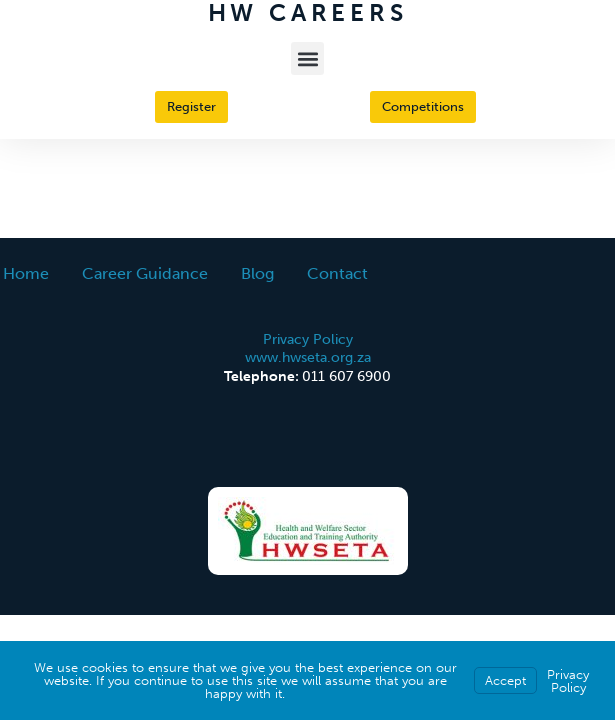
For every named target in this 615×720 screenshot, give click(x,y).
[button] (307, 58)
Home (26, 273)
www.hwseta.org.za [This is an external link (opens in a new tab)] (308, 357)
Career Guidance (145, 273)
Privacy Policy (308, 339)
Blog (257, 273)
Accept (505, 680)
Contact (337, 273)
